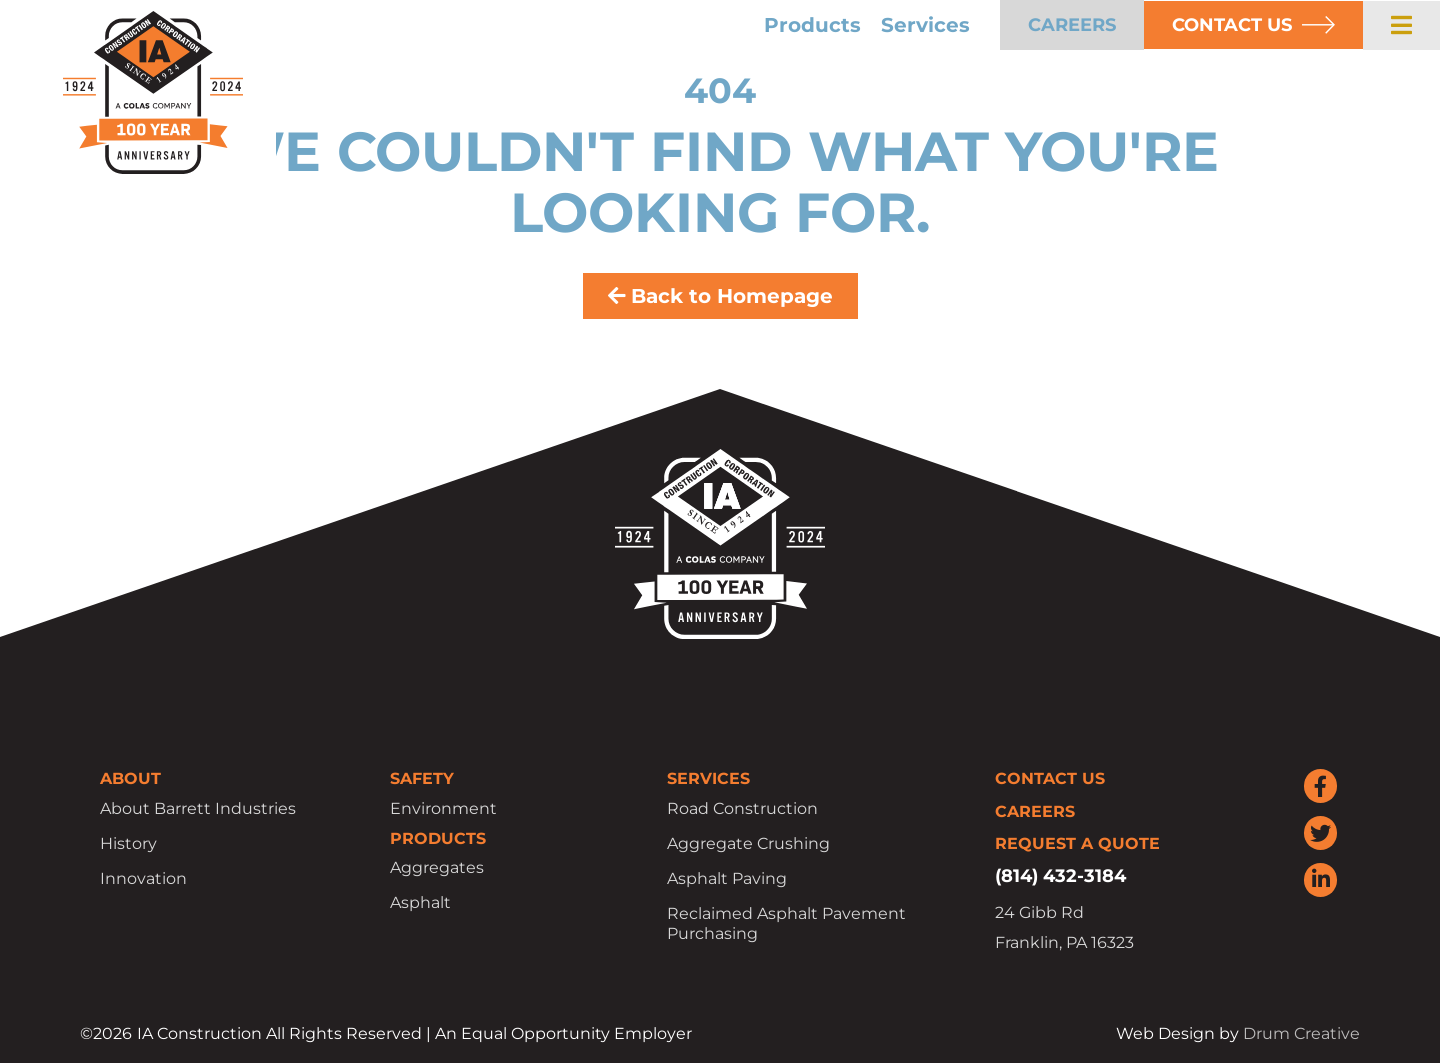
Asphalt (420, 902)
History (128, 843)
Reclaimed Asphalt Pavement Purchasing (786, 923)
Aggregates (437, 867)
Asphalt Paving (727, 878)
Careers (1035, 811)
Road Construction (742, 808)
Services (925, 25)
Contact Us (1050, 778)
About (130, 778)
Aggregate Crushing (748, 843)
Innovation (143, 878)
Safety (422, 778)
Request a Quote (1077, 843)
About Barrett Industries (198, 808)
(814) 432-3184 (1060, 876)
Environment (443, 808)
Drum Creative (1301, 1033)
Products (812, 25)
